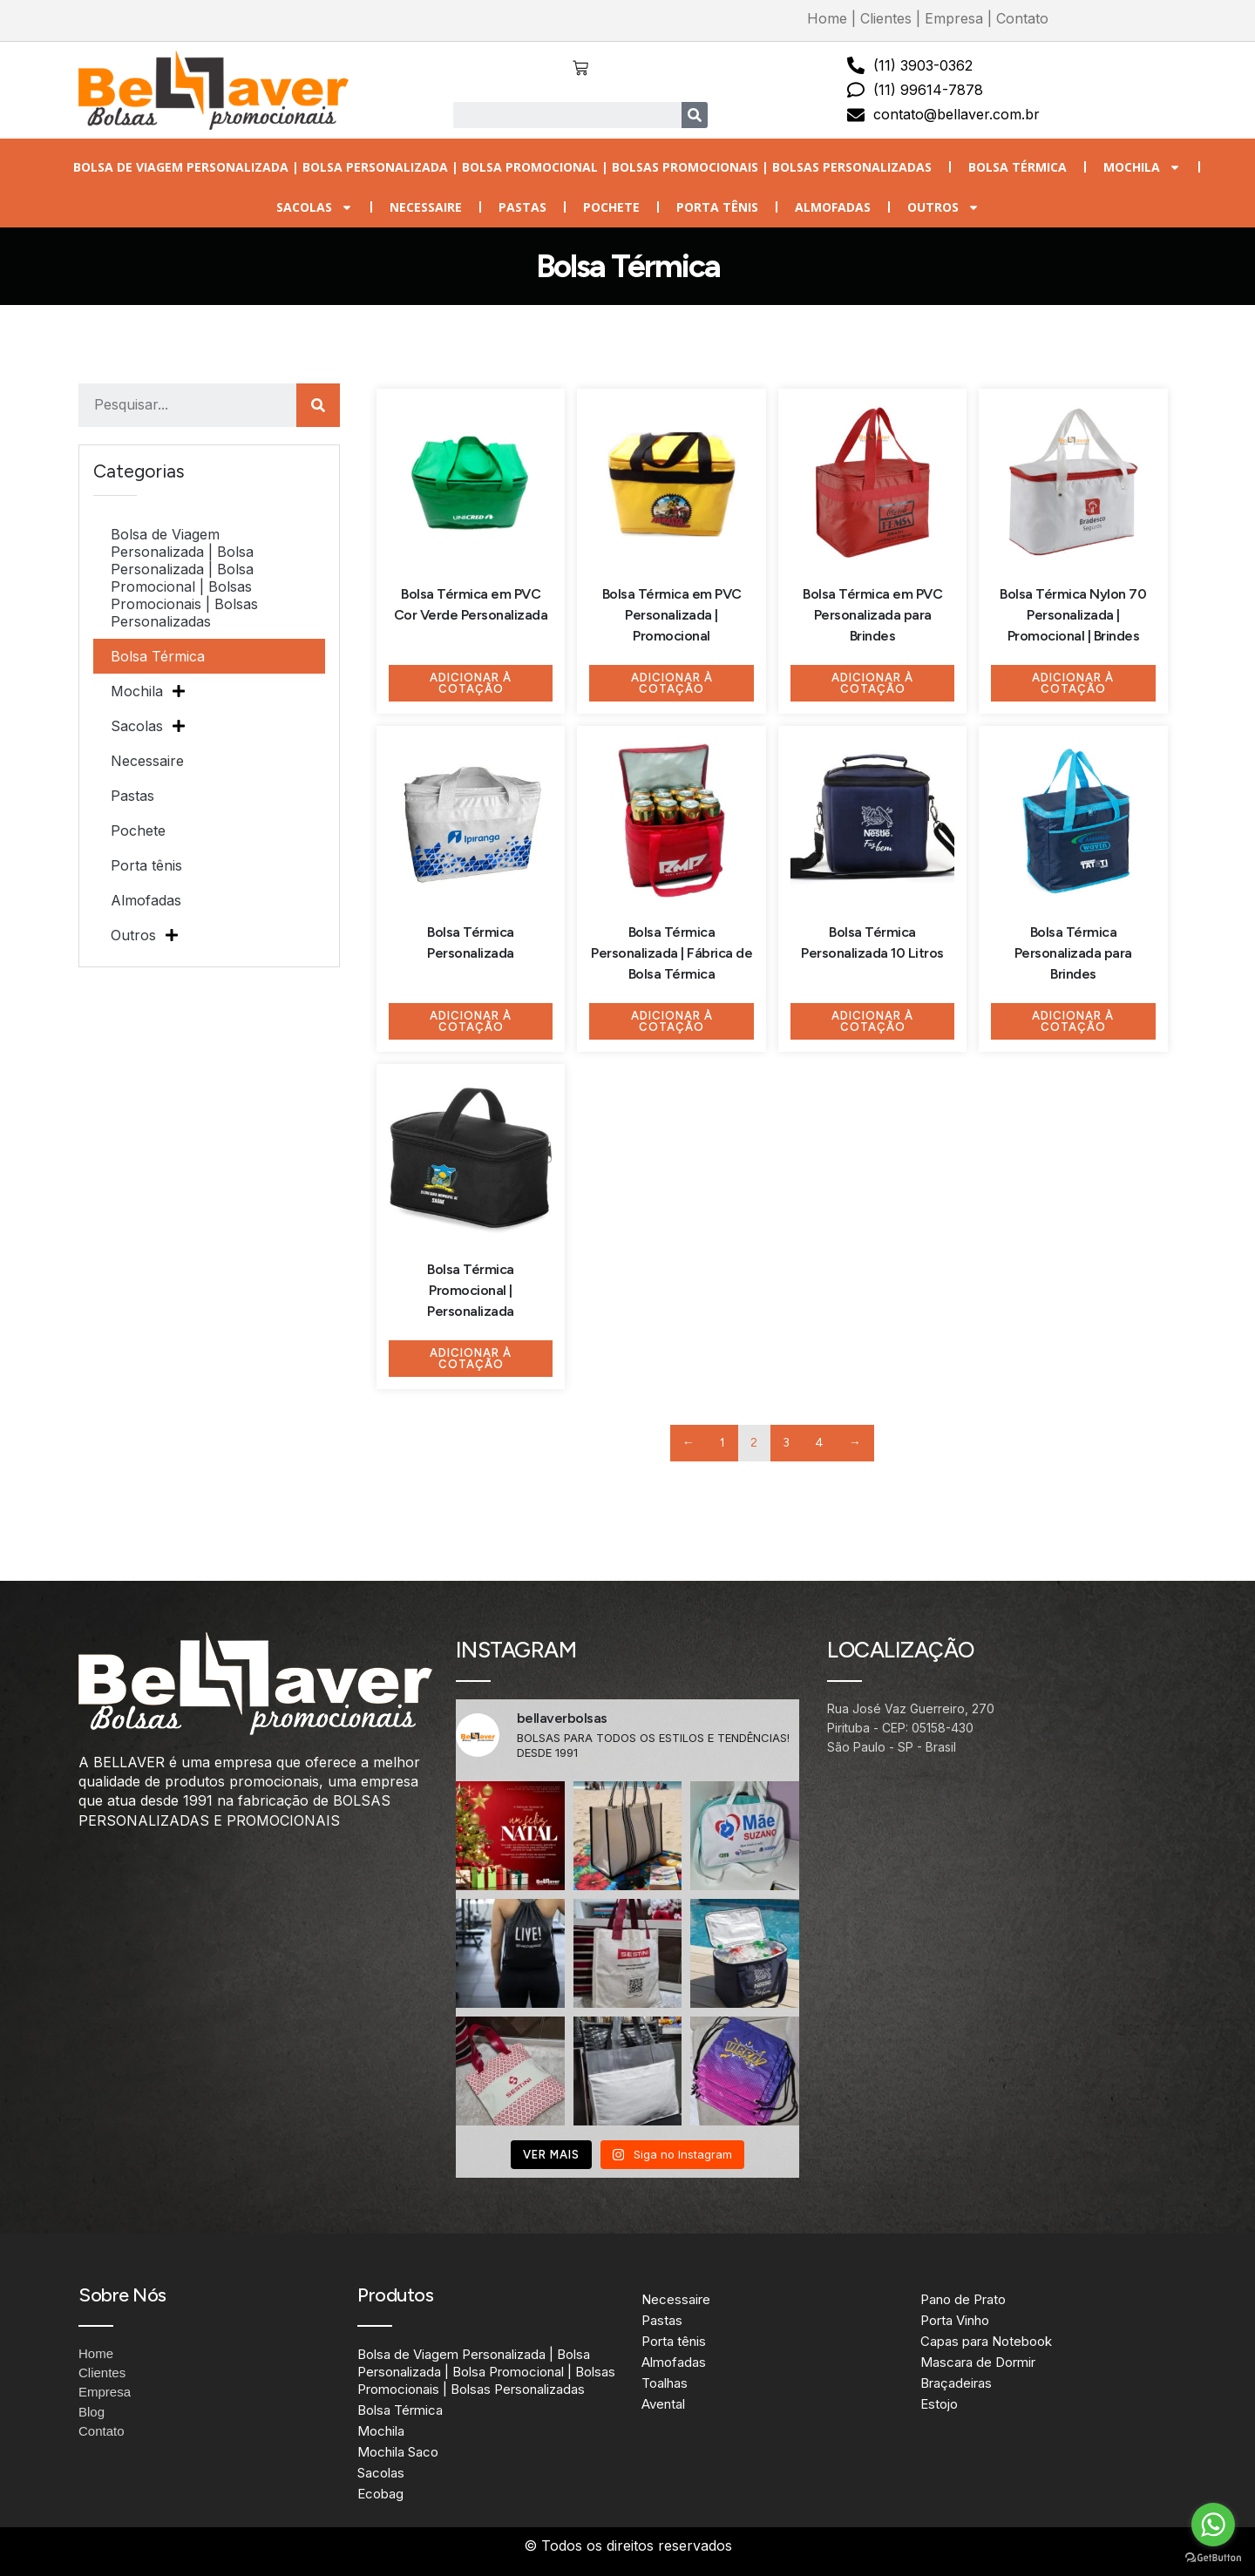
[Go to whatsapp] (1213, 2524)
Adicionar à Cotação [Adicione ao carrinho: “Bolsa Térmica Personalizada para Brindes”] (1073, 1021)
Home (827, 18)
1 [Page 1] (723, 1442)
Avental (663, 2404)
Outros (943, 207)
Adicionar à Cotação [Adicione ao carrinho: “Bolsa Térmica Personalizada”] (471, 1021)
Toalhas (664, 2383)
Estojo (939, 2404)
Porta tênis (717, 207)
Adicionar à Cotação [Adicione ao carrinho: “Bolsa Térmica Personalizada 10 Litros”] (872, 1021)
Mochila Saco (397, 2452)
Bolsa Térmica (1017, 167)
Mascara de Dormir (977, 2362)
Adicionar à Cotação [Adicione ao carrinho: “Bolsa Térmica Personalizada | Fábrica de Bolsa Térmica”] (672, 1021)
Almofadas (833, 207)
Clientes (886, 18)
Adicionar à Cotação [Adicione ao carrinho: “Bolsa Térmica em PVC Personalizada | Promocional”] (672, 683)
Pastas (522, 207)
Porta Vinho (954, 2320)
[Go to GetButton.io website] (1213, 2558)
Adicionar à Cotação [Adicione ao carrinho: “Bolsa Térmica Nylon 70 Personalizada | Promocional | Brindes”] (1073, 683)
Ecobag (380, 2493)
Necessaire (426, 207)
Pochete (611, 207)
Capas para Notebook (986, 2341)
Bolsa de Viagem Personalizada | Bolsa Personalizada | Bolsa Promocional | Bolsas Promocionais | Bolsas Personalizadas (502, 167)
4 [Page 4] (819, 1442)
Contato (1022, 18)
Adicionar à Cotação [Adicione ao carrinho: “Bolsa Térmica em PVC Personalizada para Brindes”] (872, 683)
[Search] (695, 115)
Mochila (1142, 167)
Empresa (954, 18)
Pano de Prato (963, 2299)
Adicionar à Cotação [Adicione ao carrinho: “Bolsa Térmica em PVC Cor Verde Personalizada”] (471, 683)
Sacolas (314, 207)
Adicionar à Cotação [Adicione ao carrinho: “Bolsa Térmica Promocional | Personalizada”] (471, 1358)
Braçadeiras (956, 2383)
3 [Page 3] (786, 1442)
